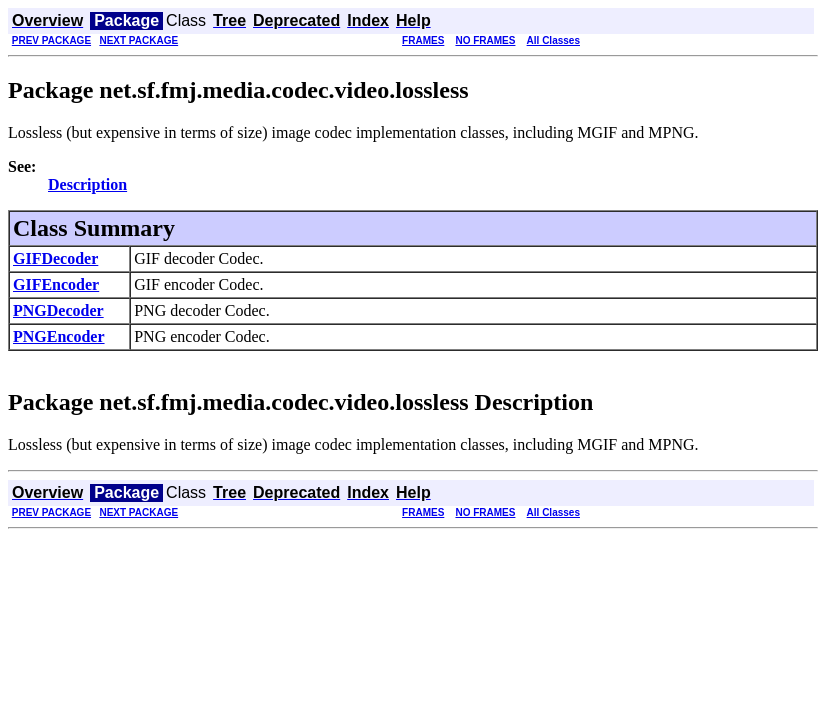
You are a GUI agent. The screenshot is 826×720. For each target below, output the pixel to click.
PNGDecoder (58, 310)
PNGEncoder (59, 336)
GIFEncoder (56, 284)
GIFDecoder (55, 258)
